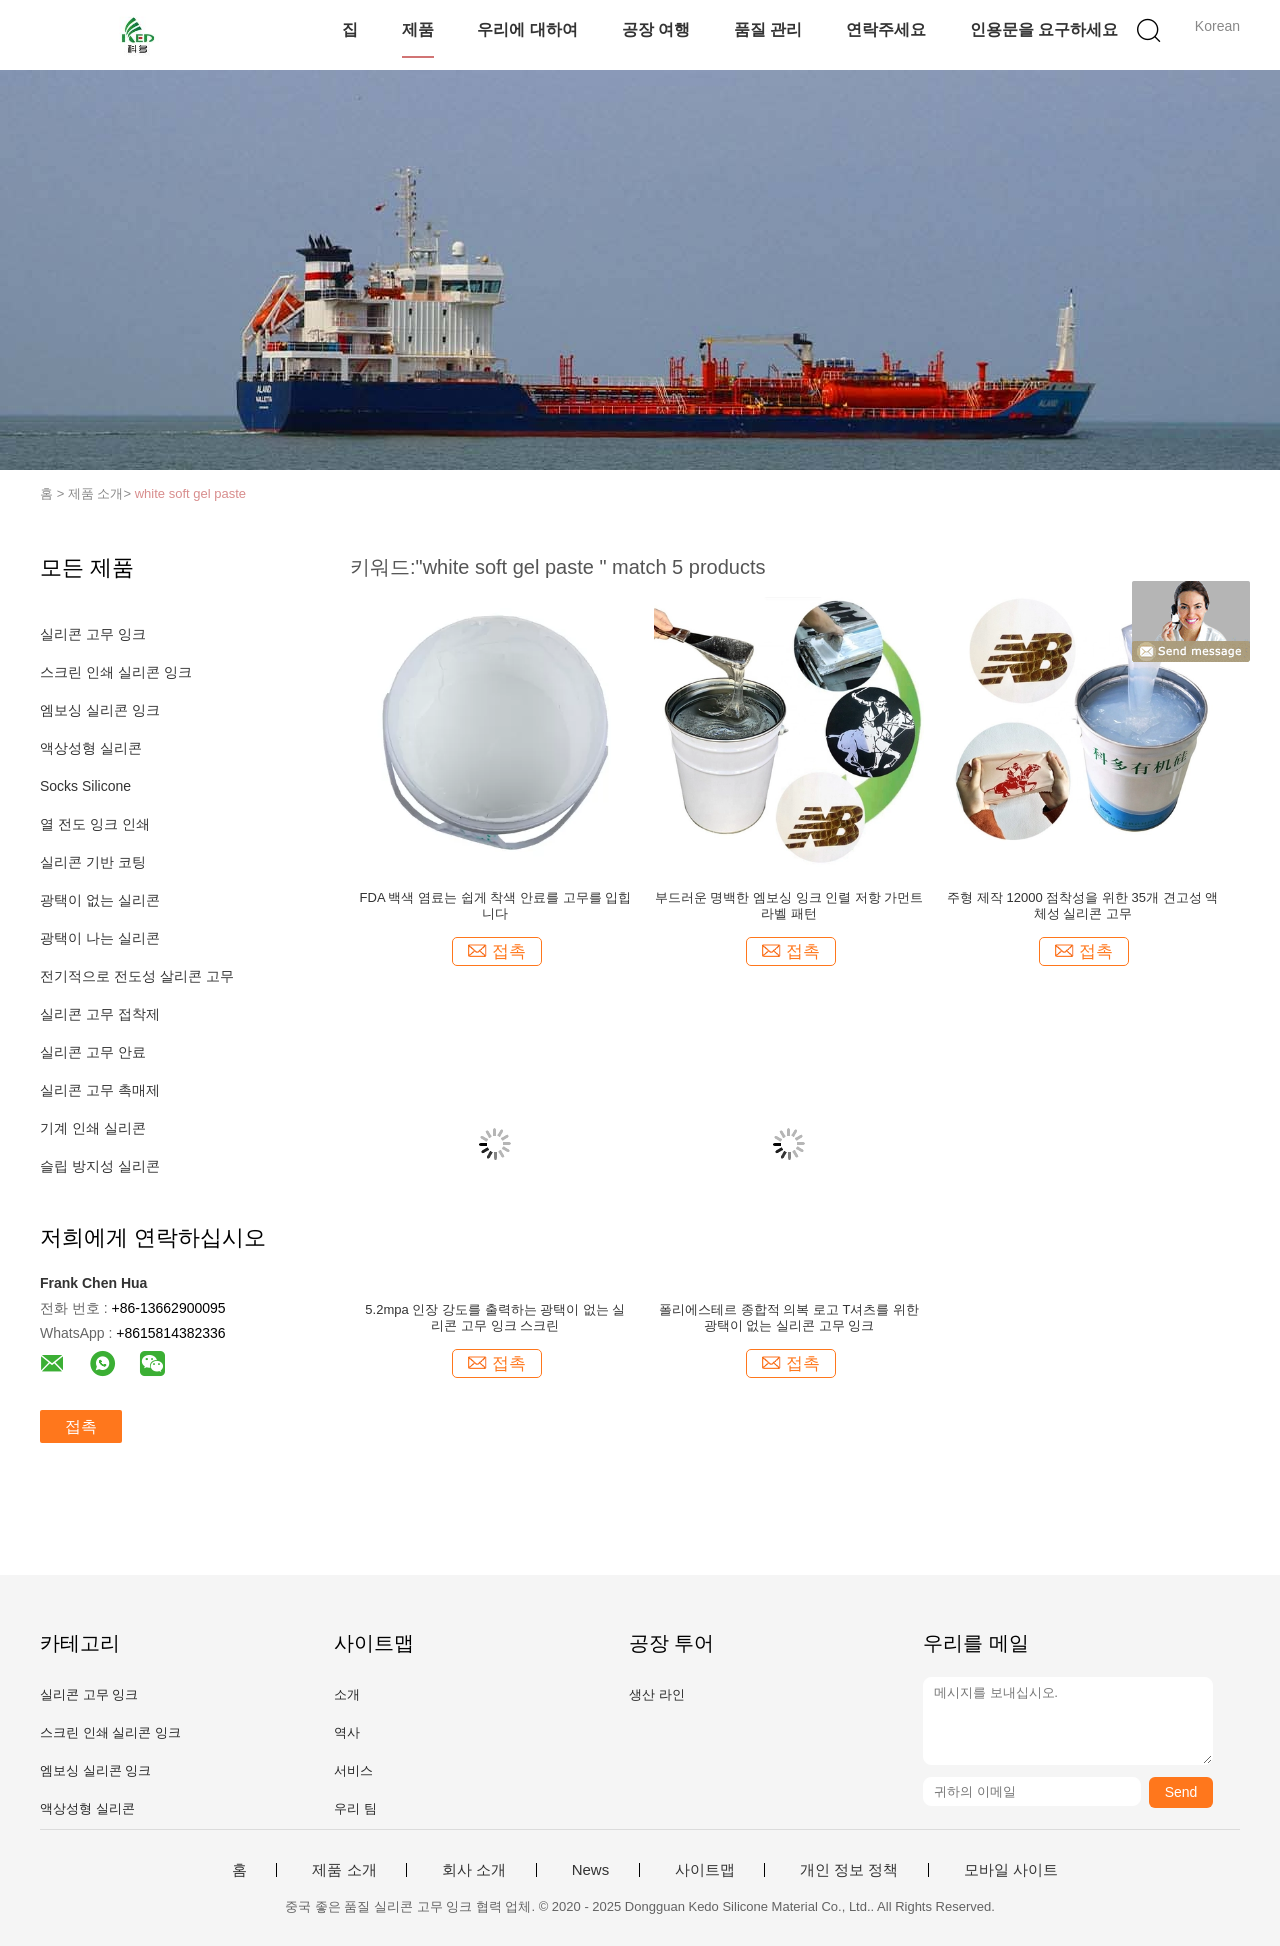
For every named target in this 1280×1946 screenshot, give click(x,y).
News (591, 1870)
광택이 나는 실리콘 (100, 938)
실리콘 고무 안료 (93, 1052)
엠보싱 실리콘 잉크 (100, 710)
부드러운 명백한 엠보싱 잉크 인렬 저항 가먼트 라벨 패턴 (789, 905)
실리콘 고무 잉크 (93, 634)
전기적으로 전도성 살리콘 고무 (137, 976)
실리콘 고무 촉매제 (100, 1090)
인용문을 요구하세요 (1044, 29)
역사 (347, 1732)
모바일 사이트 (1011, 1870)
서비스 (353, 1770)
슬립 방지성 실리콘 (100, 1166)
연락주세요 (886, 29)
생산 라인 (657, 1694)
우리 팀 (355, 1808)
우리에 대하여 (527, 29)
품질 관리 (768, 29)
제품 (418, 29)
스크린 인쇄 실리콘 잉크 (116, 672)
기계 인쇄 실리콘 (93, 1128)
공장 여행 (656, 29)
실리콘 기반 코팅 (93, 862)
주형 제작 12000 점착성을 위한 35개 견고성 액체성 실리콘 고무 (1082, 905)
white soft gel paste (190, 493)
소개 (347, 1694)
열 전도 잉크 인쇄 (95, 824)
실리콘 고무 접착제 (100, 1014)
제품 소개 (344, 1870)
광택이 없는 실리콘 (100, 900)
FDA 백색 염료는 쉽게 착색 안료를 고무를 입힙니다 (496, 905)
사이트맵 (705, 1870)
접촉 (81, 1426)
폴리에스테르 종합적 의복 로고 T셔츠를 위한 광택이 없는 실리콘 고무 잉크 (789, 1317)
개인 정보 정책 (849, 1870)
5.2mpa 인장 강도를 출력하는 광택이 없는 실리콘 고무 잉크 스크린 (495, 1317)
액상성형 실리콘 (91, 748)
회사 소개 (474, 1870)
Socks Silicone (85, 786)
